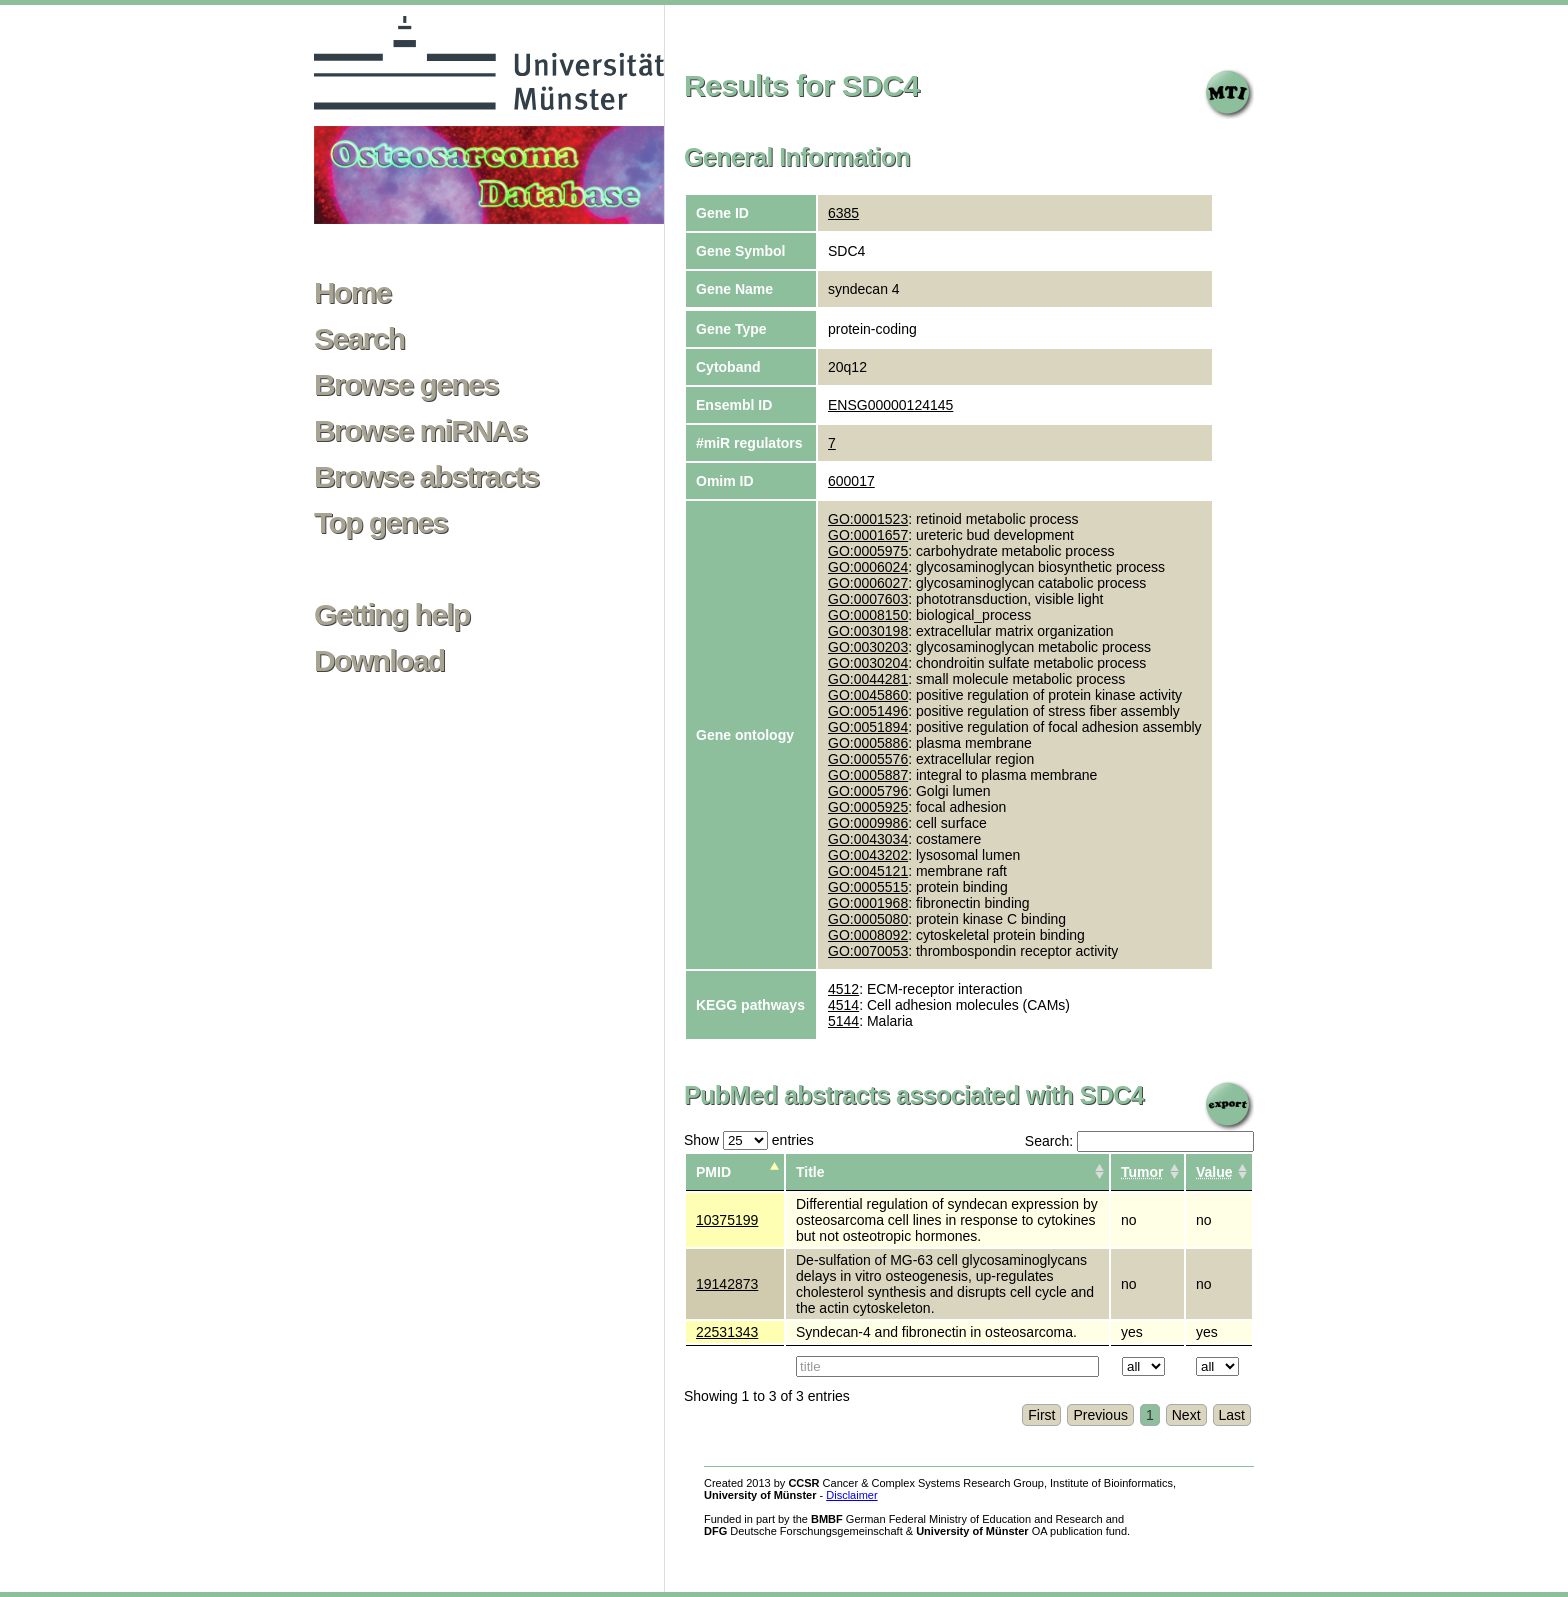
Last (1232, 1415)
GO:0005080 (868, 919)
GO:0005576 (868, 759)
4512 (843, 989)
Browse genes (406, 385)
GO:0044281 (868, 679)
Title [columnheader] (810, 1172)
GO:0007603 (868, 599)
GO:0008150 (868, 615)
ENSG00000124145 (890, 405)
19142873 (727, 1284)
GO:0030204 (868, 663)
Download (379, 661)
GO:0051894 (868, 727)
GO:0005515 (868, 887)
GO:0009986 (868, 823)
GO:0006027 (868, 583)
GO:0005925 (868, 807)
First (1041, 1415)
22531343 (727, 1332)
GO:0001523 (868, 519)
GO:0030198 (868, 631)
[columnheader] (1147, 1172)
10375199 (727, 1220)
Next (1186, 1415)
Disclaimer (851, 1495)
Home (352, 293)
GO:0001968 (868, 903)
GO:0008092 (868, 935)
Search (359, 339)
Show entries (749, 1140)
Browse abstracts (426, 477)
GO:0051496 (868, 711)
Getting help (392, 615)
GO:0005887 (868, 775)
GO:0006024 (868, 567)
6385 (843, 213)
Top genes (380, 523)
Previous (1100, 1415)
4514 (843, 1005)
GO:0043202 (868, 855)
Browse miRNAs (420, 431)
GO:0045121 (868, 871)
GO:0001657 (868, 535)
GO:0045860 (868, 695)
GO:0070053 (868, 951)
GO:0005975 (868, 551)
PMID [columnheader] (713, 1172)
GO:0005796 (868, 791)
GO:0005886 (868, 743)
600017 (851, 481)
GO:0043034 (868, 839)
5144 (843, 1021)
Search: (1139, 1141)
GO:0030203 (868, 647)
